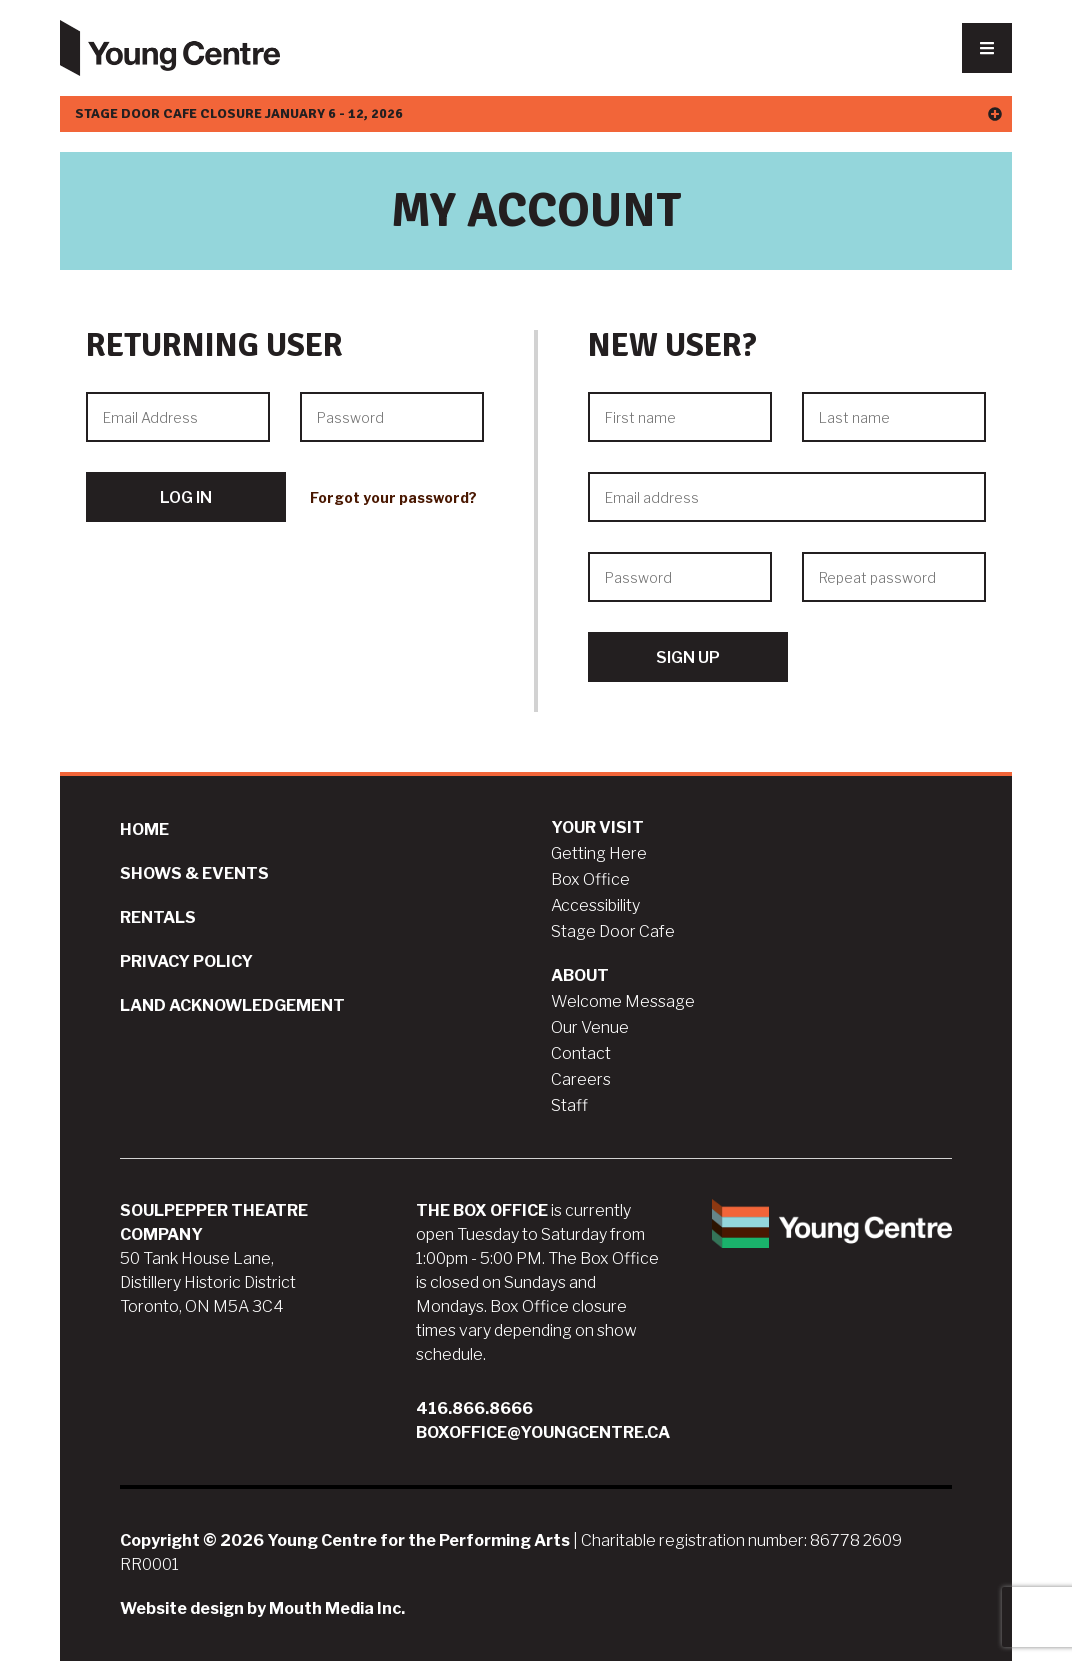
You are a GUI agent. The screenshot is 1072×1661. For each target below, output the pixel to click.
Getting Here (599, 853)
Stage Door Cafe (613, 931)
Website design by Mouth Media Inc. (262, 1608)
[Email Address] (178, 417)
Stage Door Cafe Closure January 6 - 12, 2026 (538, 113)
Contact (581, 1053)
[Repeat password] (894, 577)
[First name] (680, 417)
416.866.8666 (474, 1408)
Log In (186, 497)
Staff (569, 1105)
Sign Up (688, 657)
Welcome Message (623, 1001)
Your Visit (597, 827)
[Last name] (894, 417)
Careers (581, 1079)
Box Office (590, 879)
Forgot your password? (393, 497)
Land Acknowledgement (232, 1005)
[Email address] (787, 497)
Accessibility (595, 905)
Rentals (158, 917)
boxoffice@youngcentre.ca (543, 1432)
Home (144, 829)
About (580, 975)
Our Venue (590, 1027)
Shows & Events (194, 873)
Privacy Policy (186, 961)
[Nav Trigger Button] (987, 48)
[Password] (392, 417)
